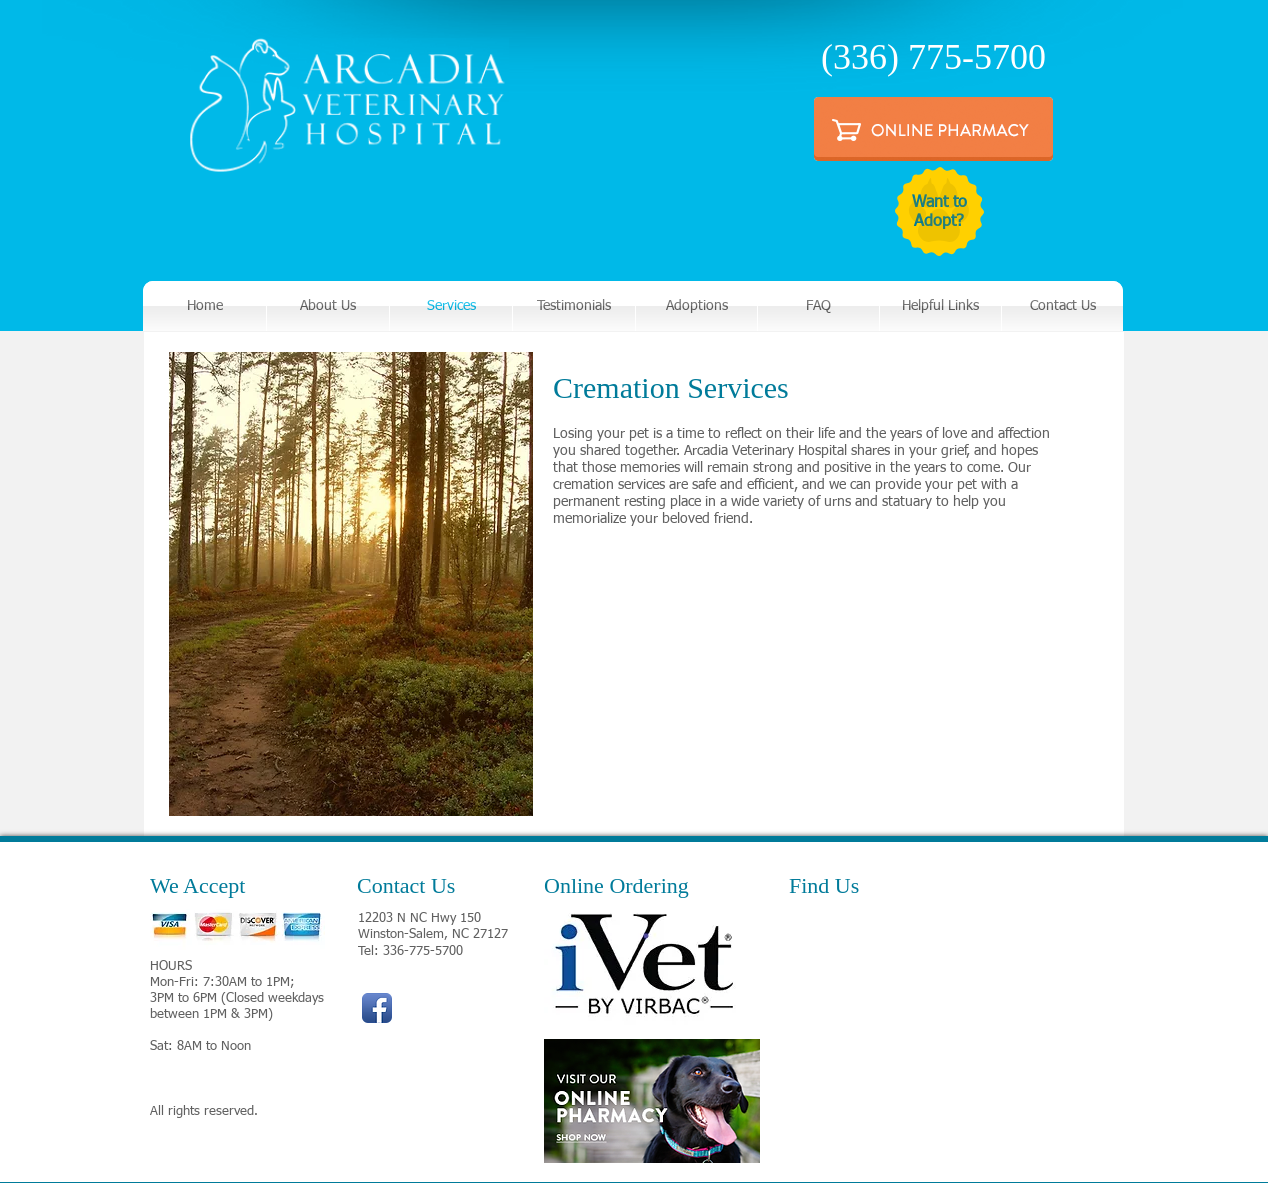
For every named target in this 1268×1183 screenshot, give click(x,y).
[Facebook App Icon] (377, 1008)
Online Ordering (616, 885)
